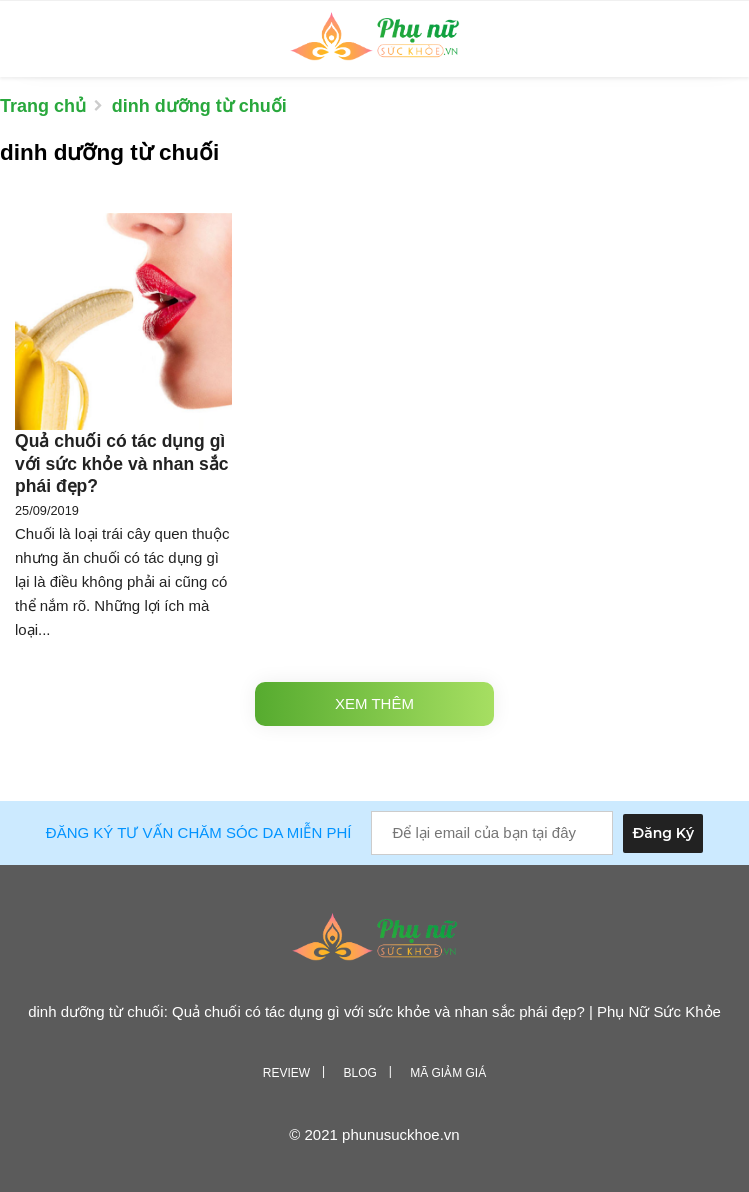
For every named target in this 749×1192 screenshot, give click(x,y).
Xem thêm (374, 703)
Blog (359, 1073)
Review (286, 1073)
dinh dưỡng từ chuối (199, 106)
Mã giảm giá (448, 1073)
